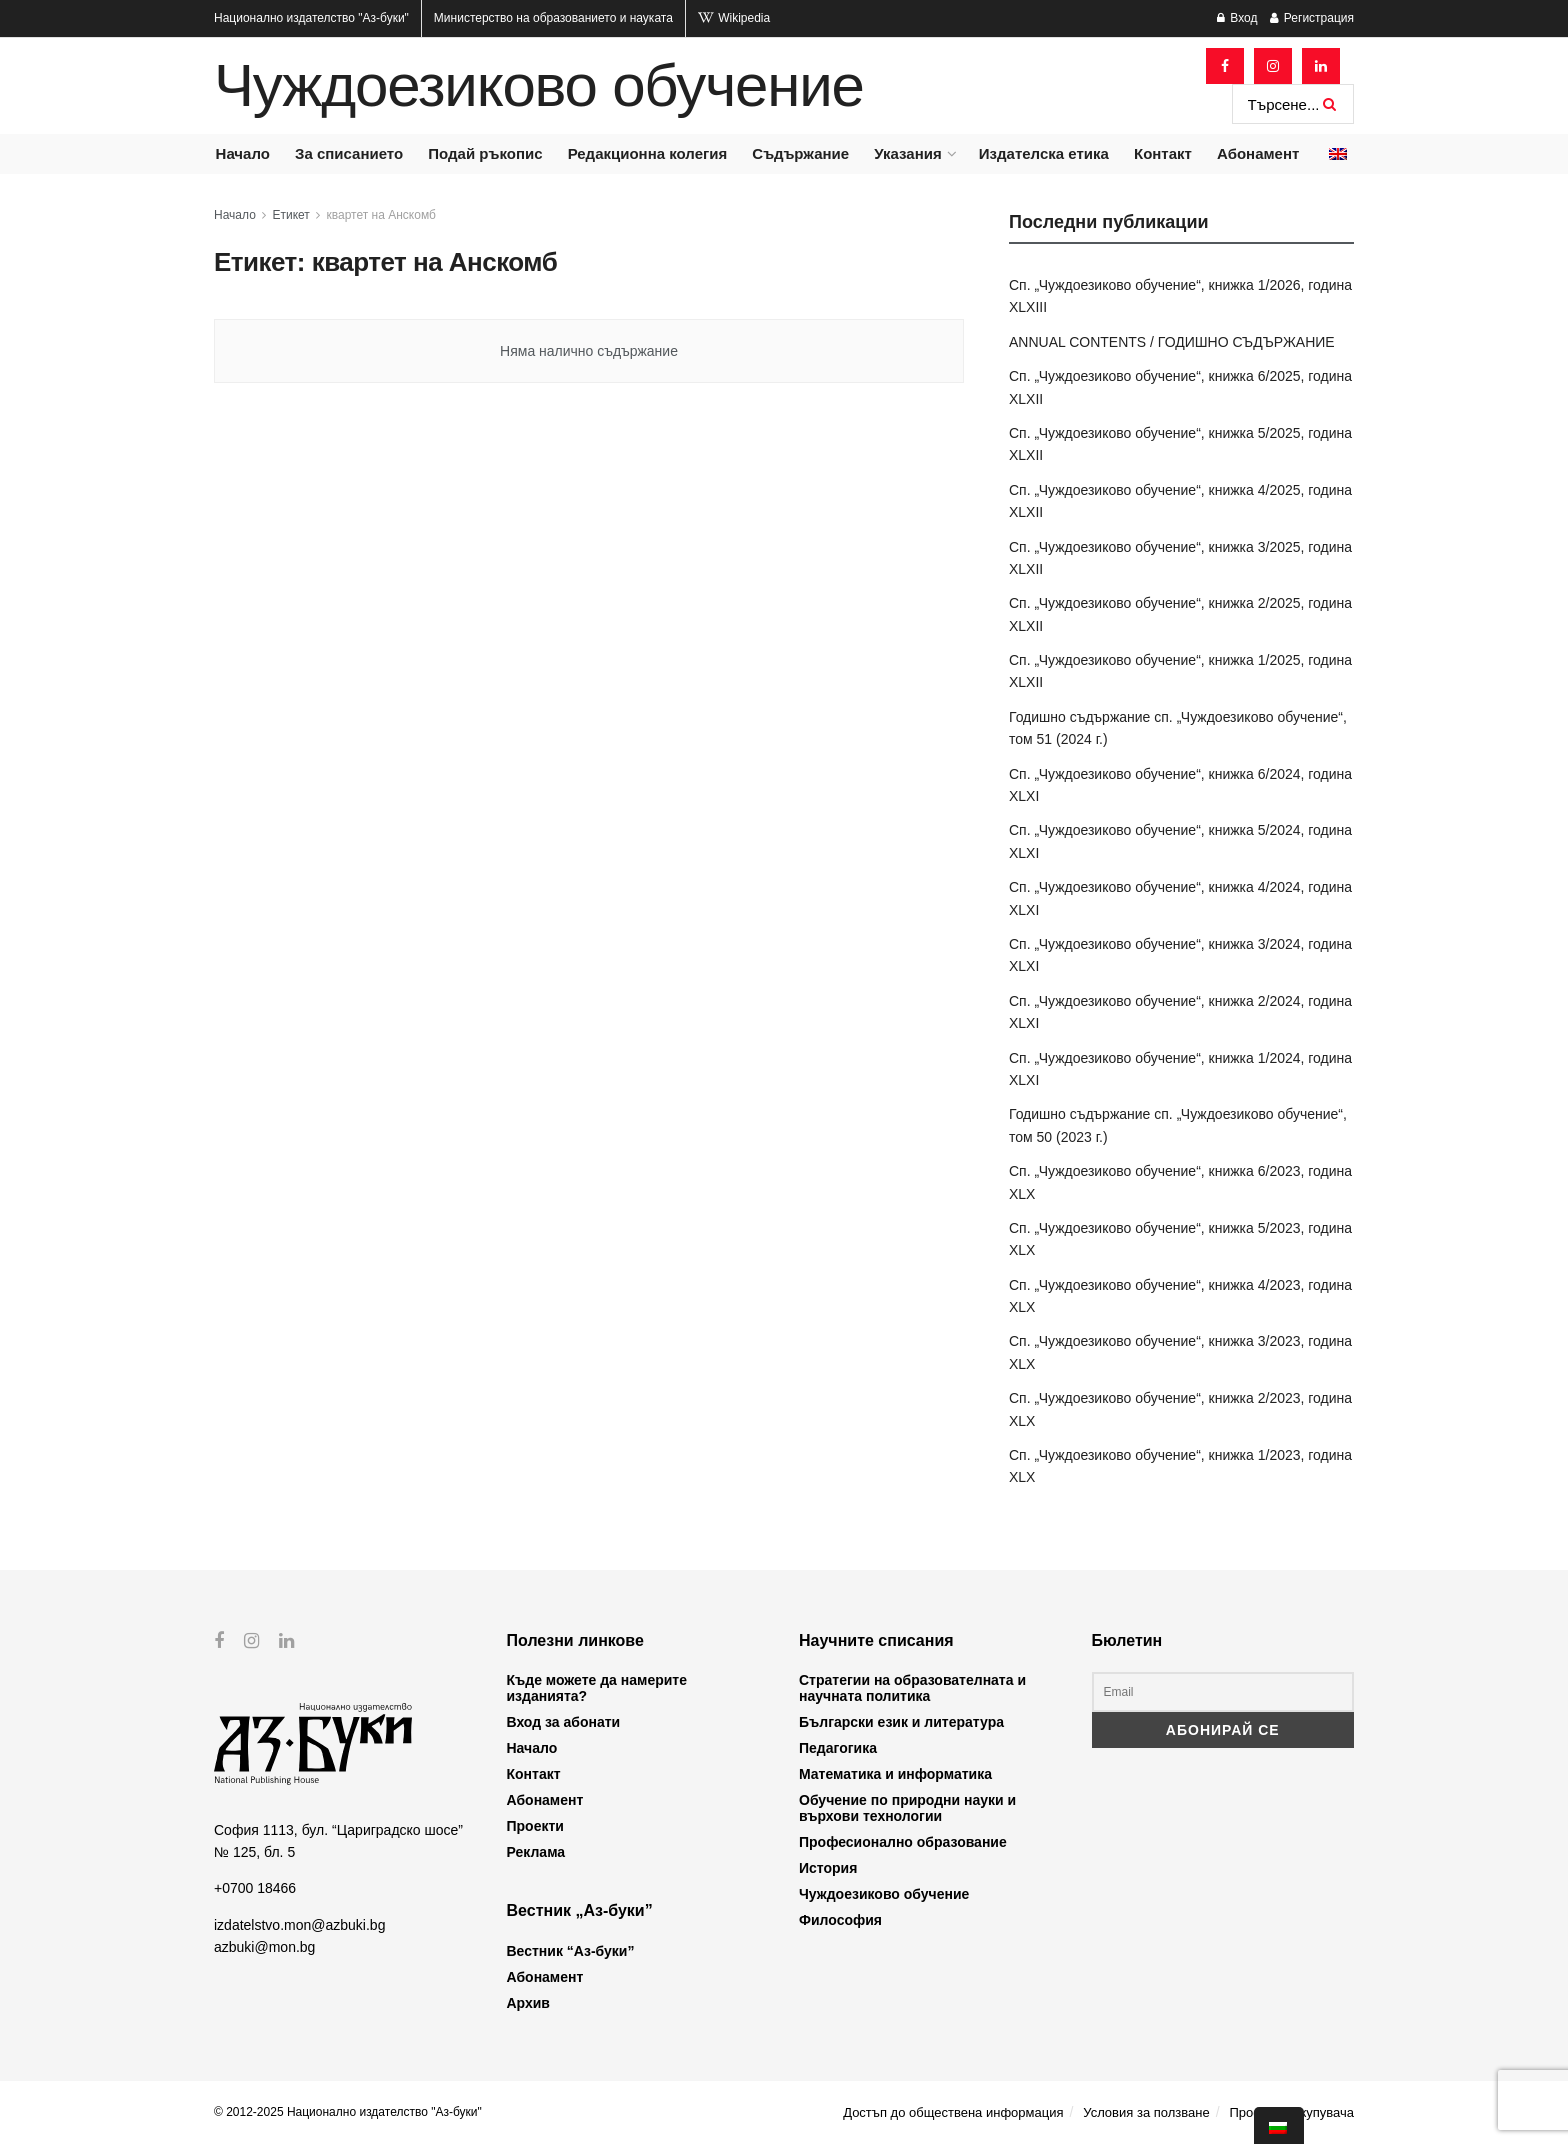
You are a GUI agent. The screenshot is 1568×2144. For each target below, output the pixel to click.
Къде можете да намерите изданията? (597, 1688)
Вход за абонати (564, 1722)
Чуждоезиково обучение (539, 86)
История (828, 1868)
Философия (840, 1920)
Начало (243, 153)
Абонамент (1258, 153)
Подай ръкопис (485, 153)
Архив (528, 2003)
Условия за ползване (1146, 2112)
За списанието (349, 153)
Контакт (1163, 153)
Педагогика (838, 1748)
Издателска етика (1044, 153)
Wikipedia (734, 18)
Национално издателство (311, 18)
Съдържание (800, 153)
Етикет (291, 215)
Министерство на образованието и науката (553, 18)
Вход (1237, 18)
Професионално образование (903, 1842)
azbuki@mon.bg (264, 1947)
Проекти (535, 1826)
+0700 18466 (255, 1888)
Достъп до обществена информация (953, 2112)
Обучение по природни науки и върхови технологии (907, 1808)
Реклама (536, 1852)
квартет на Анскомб (381, 215)
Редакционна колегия (648, 153)
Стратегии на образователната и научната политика (912, 1688)
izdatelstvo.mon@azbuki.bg (299, 1924)
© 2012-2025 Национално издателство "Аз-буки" (348, 2112)
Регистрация (1312, 18)
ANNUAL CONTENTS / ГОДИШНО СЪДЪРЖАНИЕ (1172, 342)
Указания (907, 153)
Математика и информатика (895, 1774)
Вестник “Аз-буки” (571, 1951)
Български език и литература (901, 1722)
